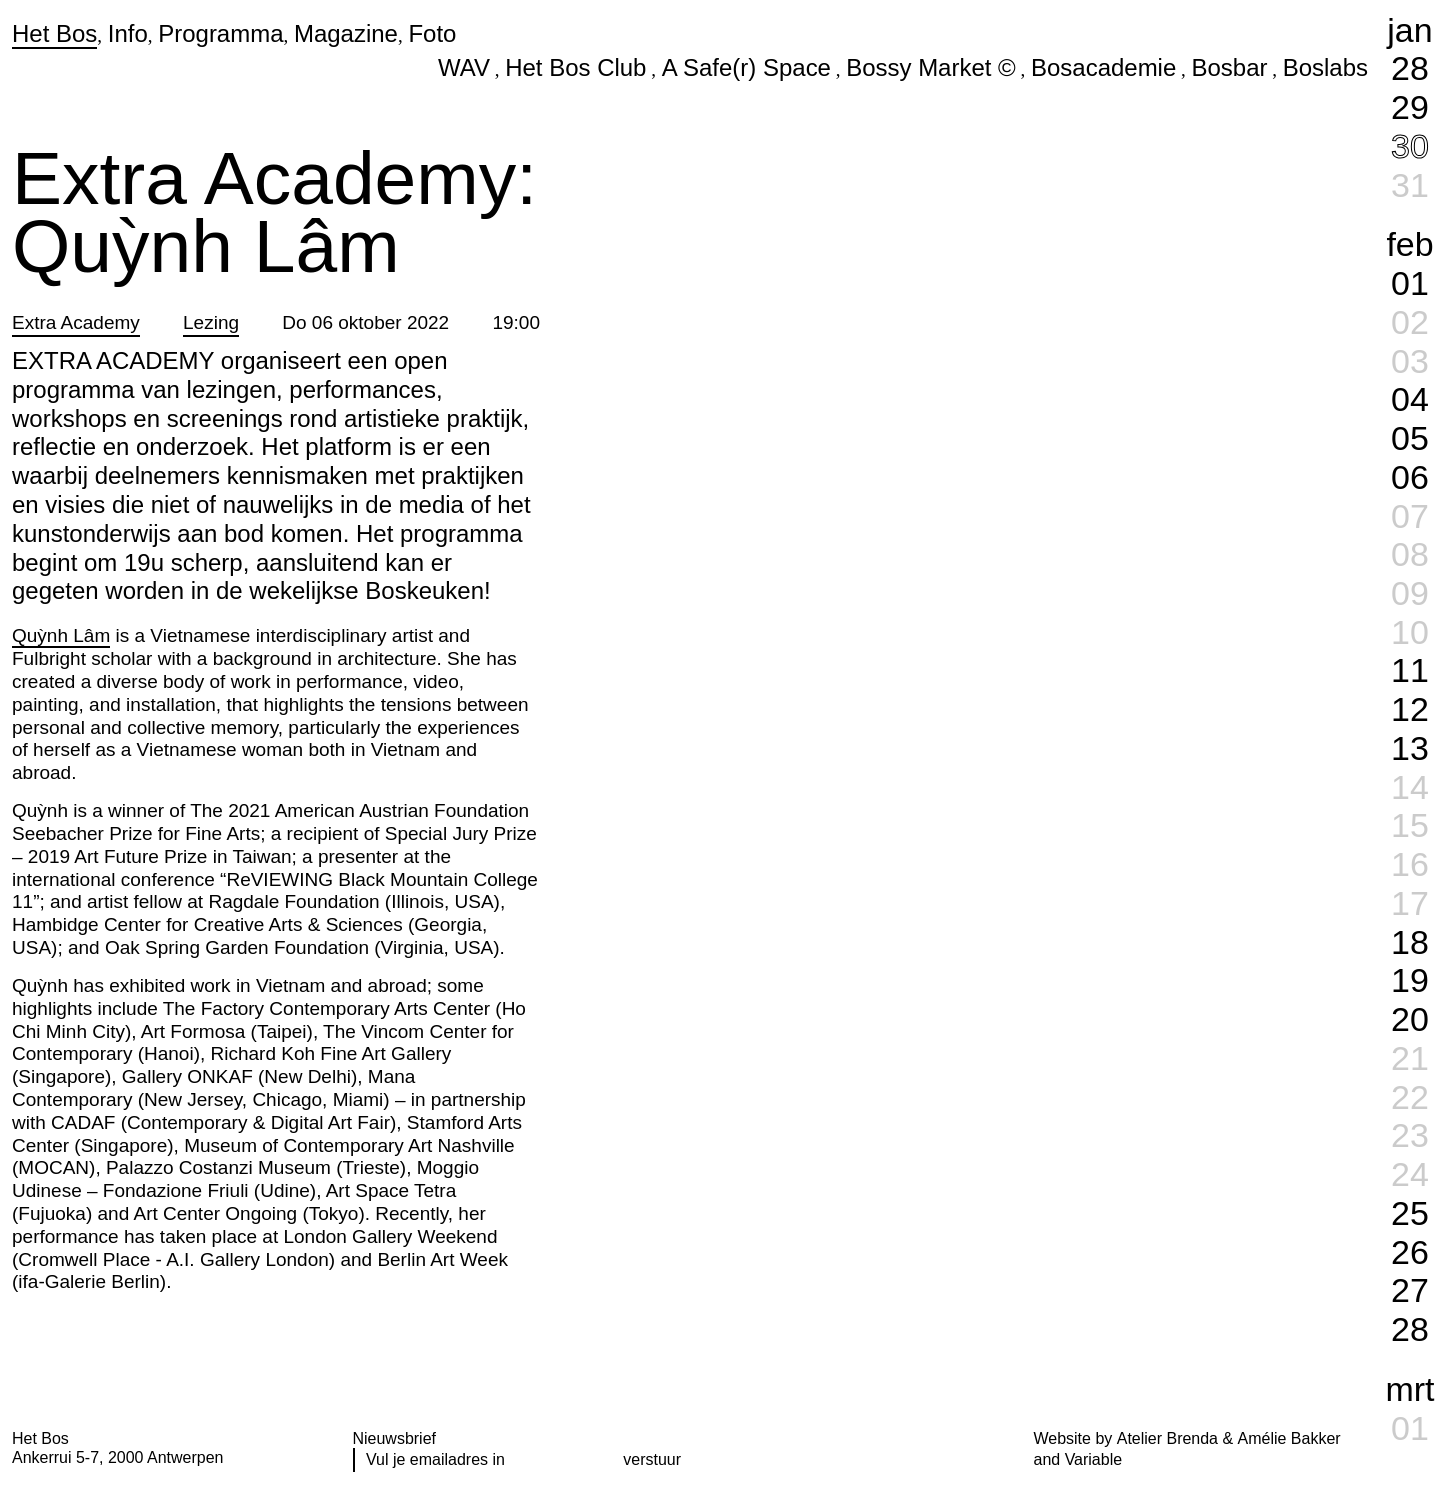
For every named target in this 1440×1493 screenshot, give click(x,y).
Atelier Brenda (1167, 1438)
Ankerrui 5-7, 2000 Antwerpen (117, 1457)
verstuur (652, 1459)
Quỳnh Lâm (61, 635)
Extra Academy (76, 322)
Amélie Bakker (1289, 1438)
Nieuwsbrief (395, 1438)
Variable (1093, 1459)
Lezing (211, 322)
